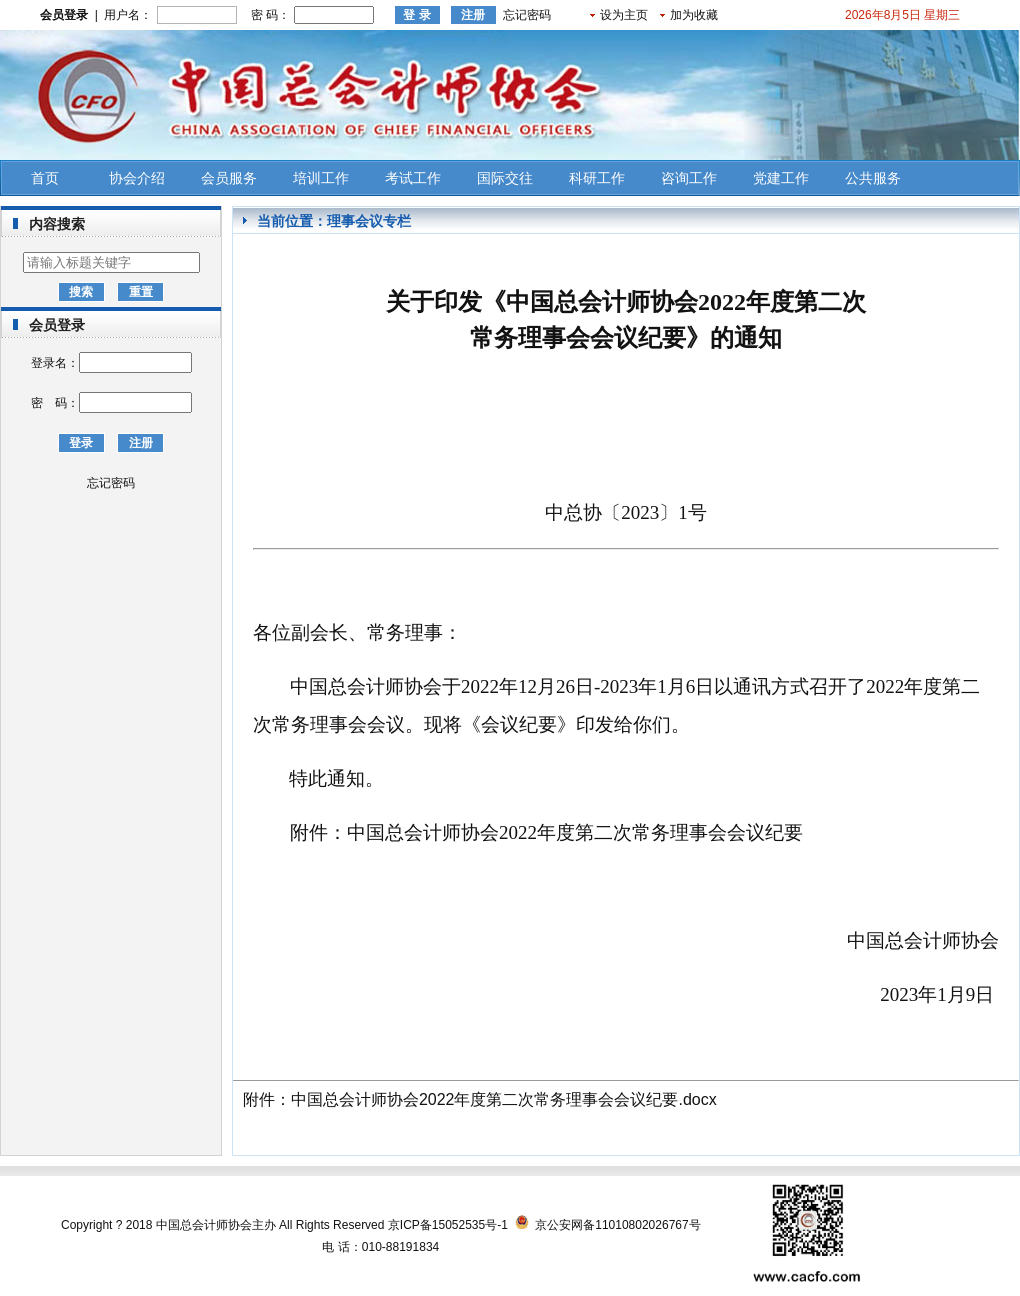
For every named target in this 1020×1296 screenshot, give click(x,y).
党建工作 (781, 178)
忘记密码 (527, 15)
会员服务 (229, 178)
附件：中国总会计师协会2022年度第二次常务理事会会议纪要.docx (480, 1099)
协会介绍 (137, 178)
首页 (45, 178)
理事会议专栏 (369, 221)
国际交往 (505, 178)
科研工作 (597, 178)
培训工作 (321, 178)
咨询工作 (689, 178)
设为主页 (624, 15)
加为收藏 (694, 15)
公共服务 (873, 178)
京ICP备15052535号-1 (448, 1225)
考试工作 (413, 178)
